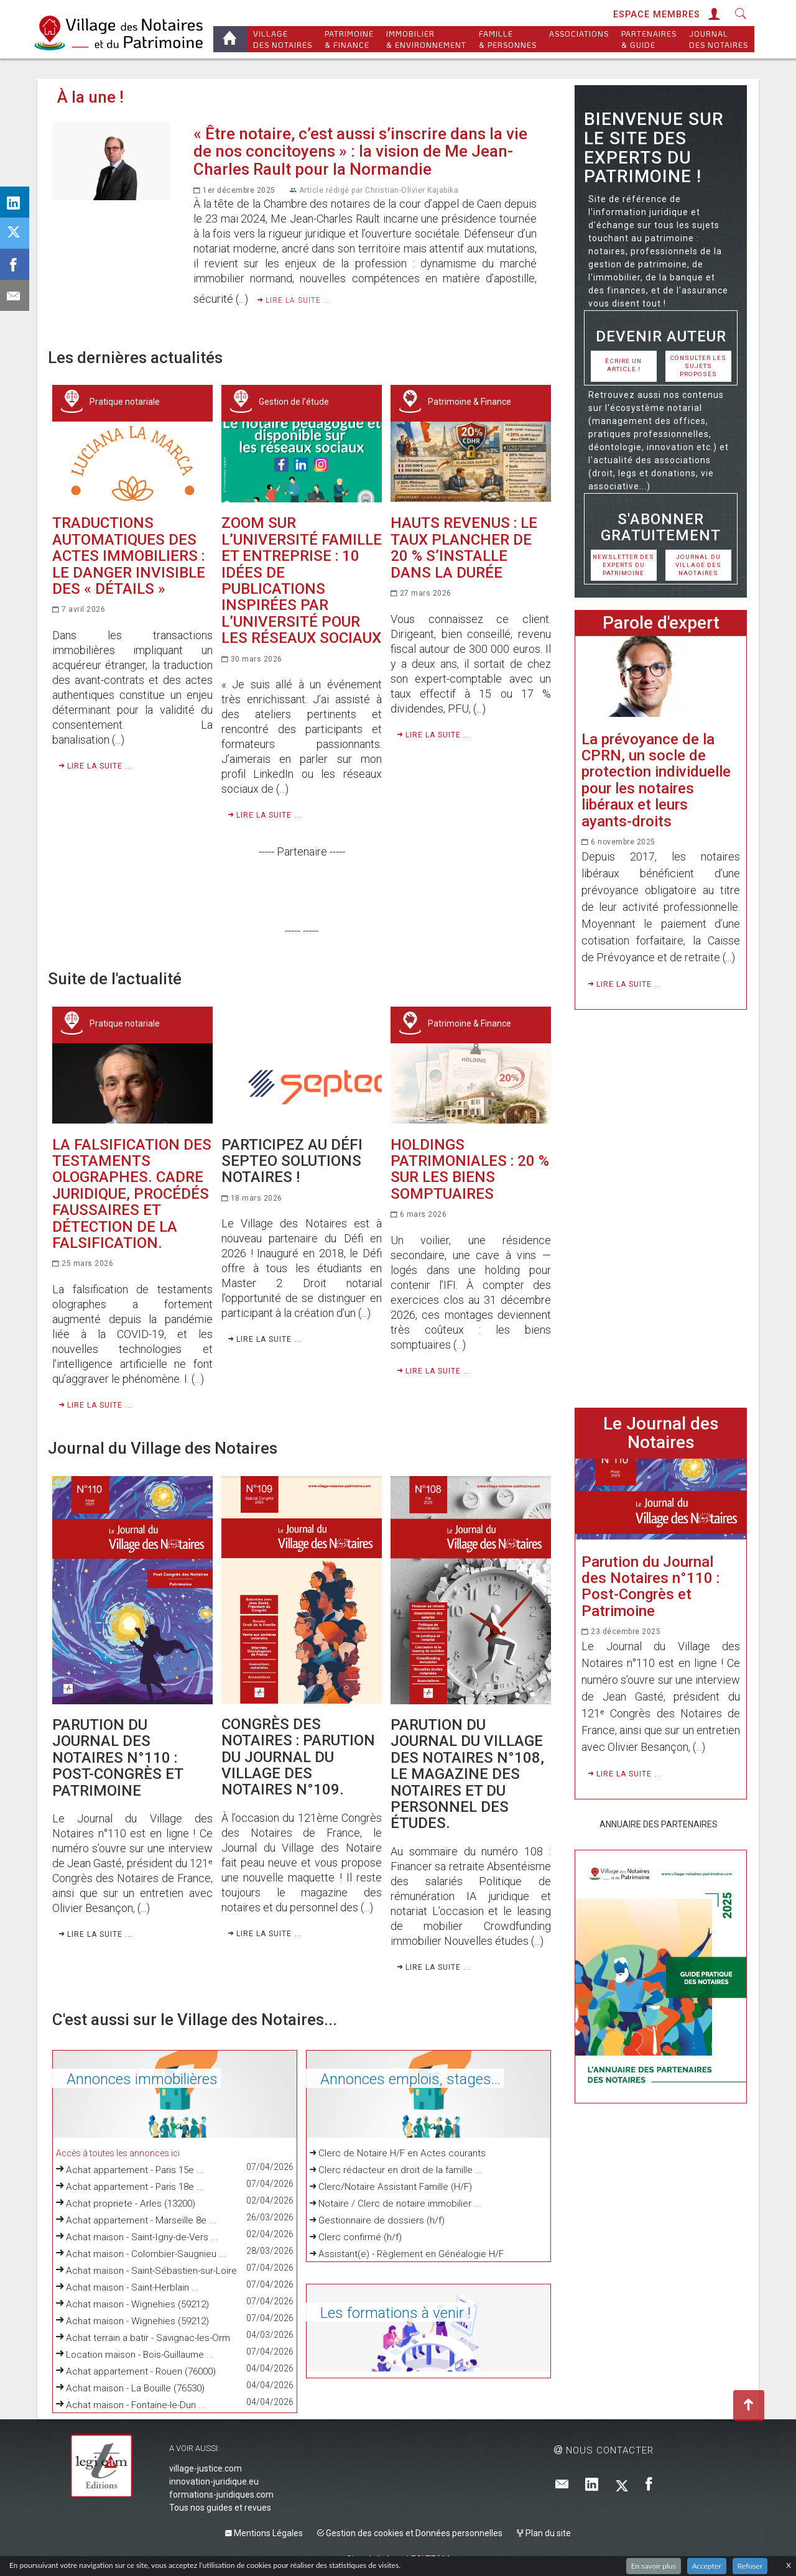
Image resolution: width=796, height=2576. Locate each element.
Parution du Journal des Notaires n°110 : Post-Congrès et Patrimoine (117, 1757)
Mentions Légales (264, 2533)
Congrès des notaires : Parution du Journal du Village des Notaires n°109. (298, 1757)
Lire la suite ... (294, 300)
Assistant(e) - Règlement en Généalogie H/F (407, 2254)
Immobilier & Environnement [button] (426, 39)
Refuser (750, 2565)
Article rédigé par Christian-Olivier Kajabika (379, 190)
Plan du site (544, 2533)
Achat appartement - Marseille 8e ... (141, 2220)
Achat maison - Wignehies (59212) (137, 2304)
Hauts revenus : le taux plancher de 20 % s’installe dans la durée (464, 547)
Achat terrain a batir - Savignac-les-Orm (148, 2337)
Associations (579, 39)
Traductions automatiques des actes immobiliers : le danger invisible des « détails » (128, 556)
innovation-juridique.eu (214, 2481)
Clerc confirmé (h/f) (356, 2237)
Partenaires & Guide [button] (649, 39)
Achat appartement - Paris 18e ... (135, 2186)
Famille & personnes (508, 39)
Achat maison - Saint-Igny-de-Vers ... (142, 2237)
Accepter (706, 2565)
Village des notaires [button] (282, 39)
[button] (713, 14)
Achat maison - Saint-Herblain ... (132, 2287)
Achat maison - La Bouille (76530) (135, 2388)
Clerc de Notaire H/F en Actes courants (398, 2153)
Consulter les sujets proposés (698, 365)
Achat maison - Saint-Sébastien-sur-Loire (151, 2270)
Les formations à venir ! (388, 2313)
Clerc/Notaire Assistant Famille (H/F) (391, 2186)
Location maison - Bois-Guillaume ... (140, 2354)
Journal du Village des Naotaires (698, 564)
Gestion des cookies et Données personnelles (409, 2533)
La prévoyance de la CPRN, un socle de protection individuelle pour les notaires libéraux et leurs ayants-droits (656, 780)
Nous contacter (604, 2450)
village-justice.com (205, 2468)
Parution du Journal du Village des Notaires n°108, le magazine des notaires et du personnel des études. (467, 1774)
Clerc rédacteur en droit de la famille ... (396, 2170)
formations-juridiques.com (221, 2495)
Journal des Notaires (718, 39)
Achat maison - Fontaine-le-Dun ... (136, 2405)
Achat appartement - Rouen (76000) (141, 2371)
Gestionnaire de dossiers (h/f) (377, 2220)
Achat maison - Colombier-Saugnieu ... (146, 2254)
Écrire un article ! (623, 365)
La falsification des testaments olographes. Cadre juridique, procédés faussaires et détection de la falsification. (131, 1194)
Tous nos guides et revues (220, 2508)
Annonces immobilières (134, 2079)
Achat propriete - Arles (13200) (130, 2203)
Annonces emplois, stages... (403, 2079)
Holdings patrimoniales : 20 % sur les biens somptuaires (470, 1169)
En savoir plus (653, 2565)
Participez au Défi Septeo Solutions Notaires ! (292, 1161)
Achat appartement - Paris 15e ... (135, 2170)
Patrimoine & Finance (349, 39)
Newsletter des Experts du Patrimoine (623, 564)
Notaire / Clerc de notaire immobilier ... (395, 2203)
